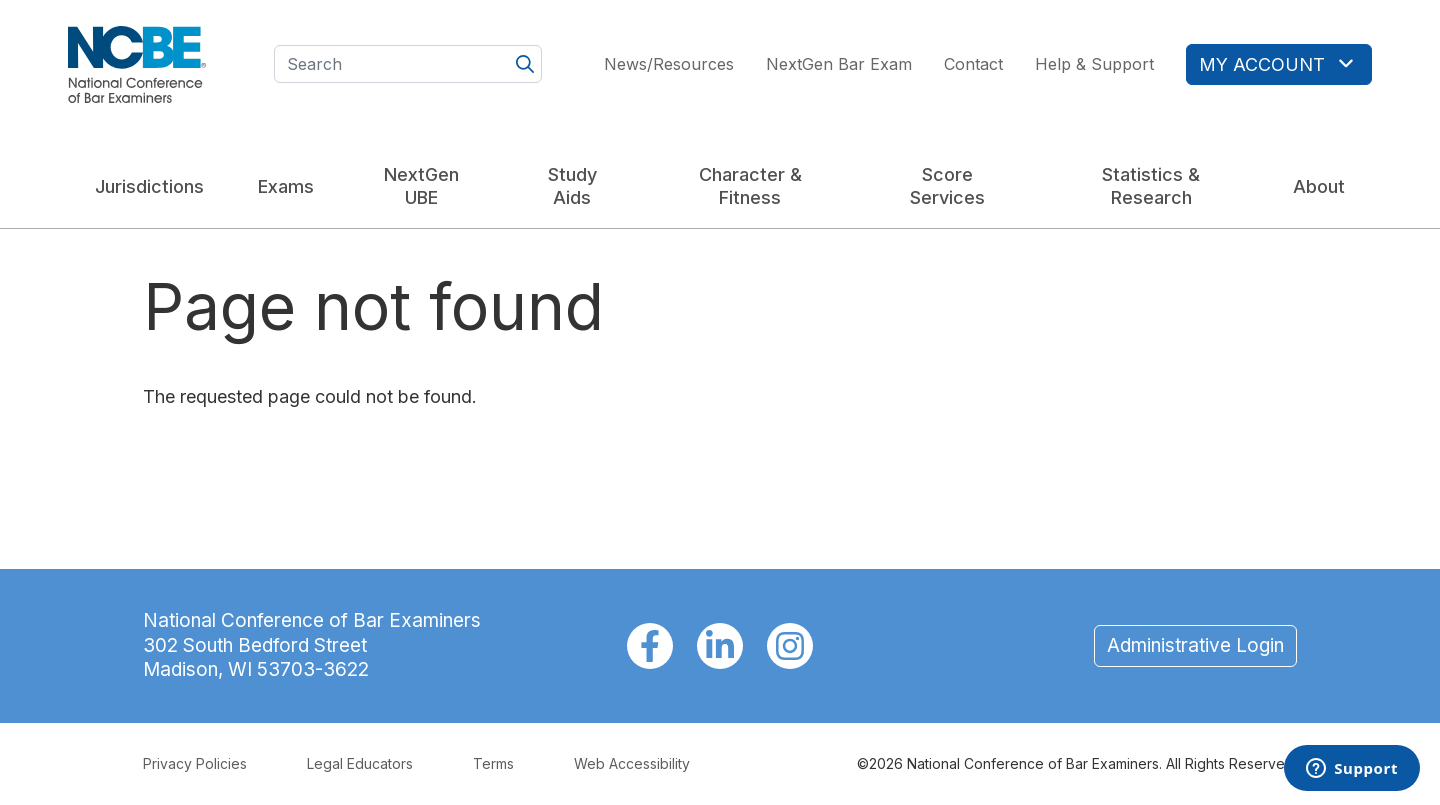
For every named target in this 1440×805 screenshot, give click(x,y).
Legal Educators (360, 763)
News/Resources (669, 64)
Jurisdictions (149, 186)
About (1319, 186)
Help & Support (1094, 64)
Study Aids (572, 186)
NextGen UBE (421, 186)
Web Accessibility (632, 763)
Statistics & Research (1151, 186)
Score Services (947, 186)
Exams (286, 186)
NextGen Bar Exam (839, 64)
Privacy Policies (195, 763)
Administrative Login (1195, 645)
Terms (493, 763)
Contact (973, 64)
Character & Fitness (750, 186)
